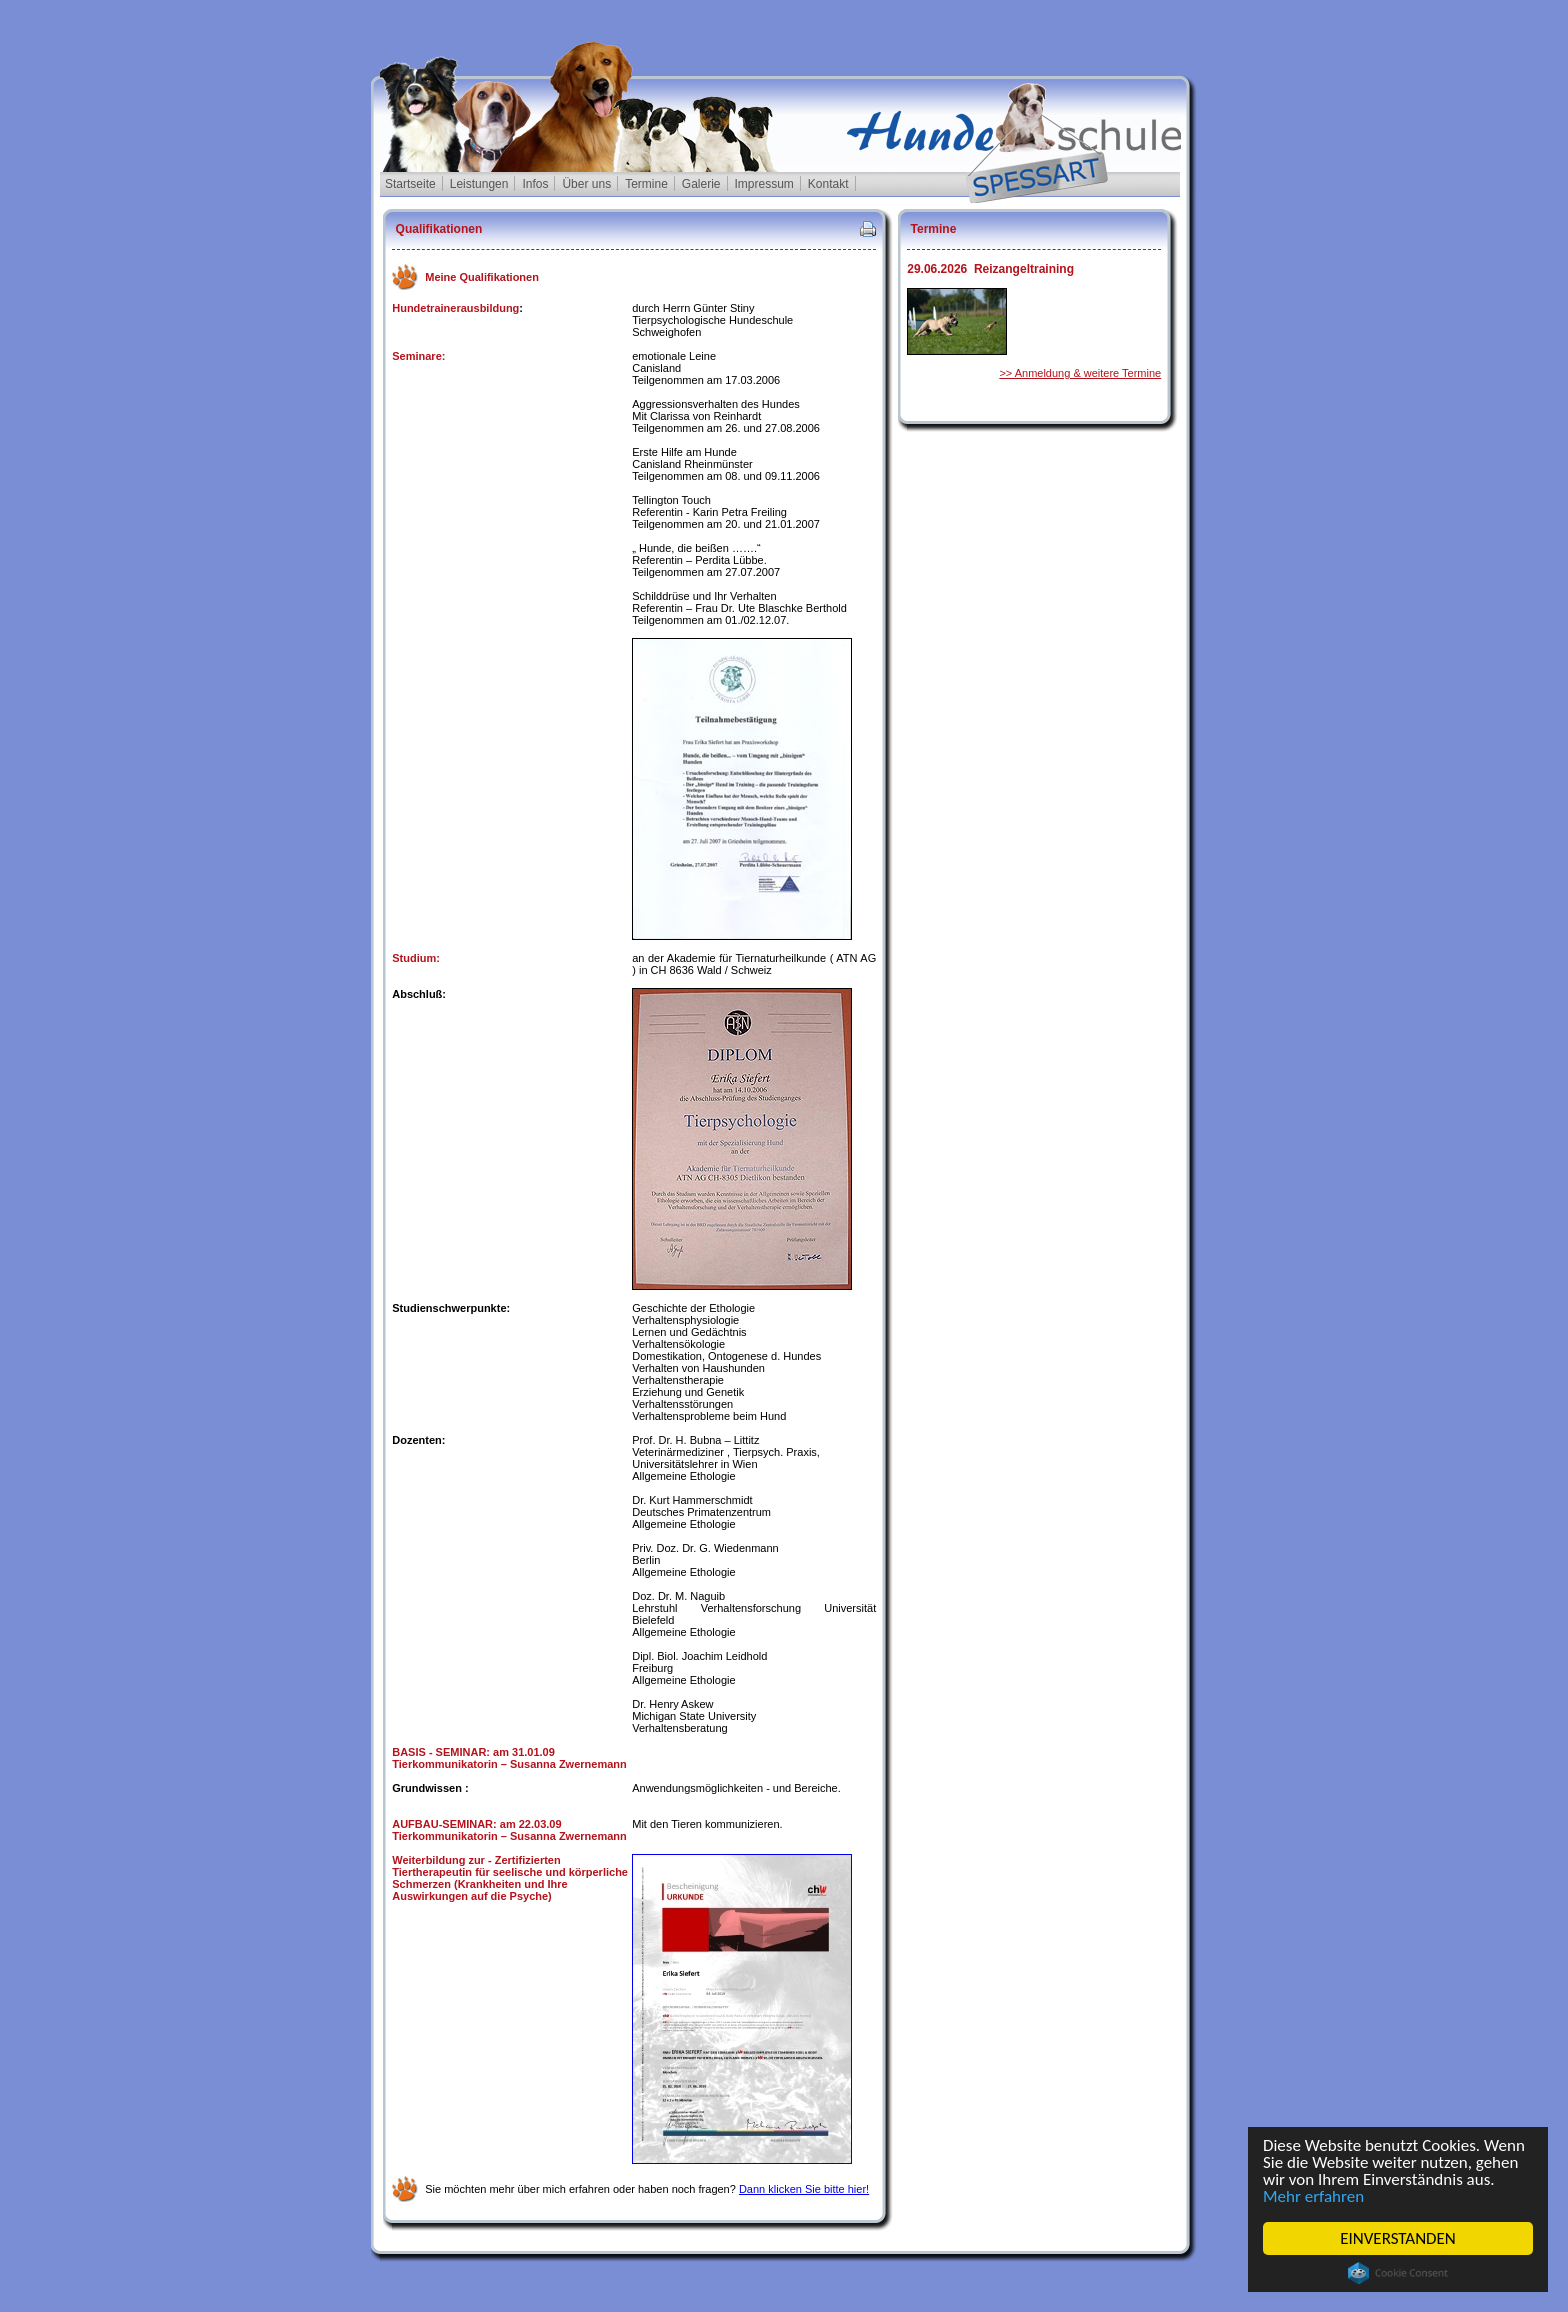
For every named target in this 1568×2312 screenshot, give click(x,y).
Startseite (410, 184)
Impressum (764, 184)
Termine (646, 184)
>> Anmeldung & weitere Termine (1080, 373)
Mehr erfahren (1313, 2196)
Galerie (701, 184)
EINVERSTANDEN (1398, 2238)
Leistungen (479, 184)
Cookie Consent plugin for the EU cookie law (1398, 2273)
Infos (535, 184)
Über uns (586, 184)
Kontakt (828, 184)
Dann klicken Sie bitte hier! (804, 2189)
